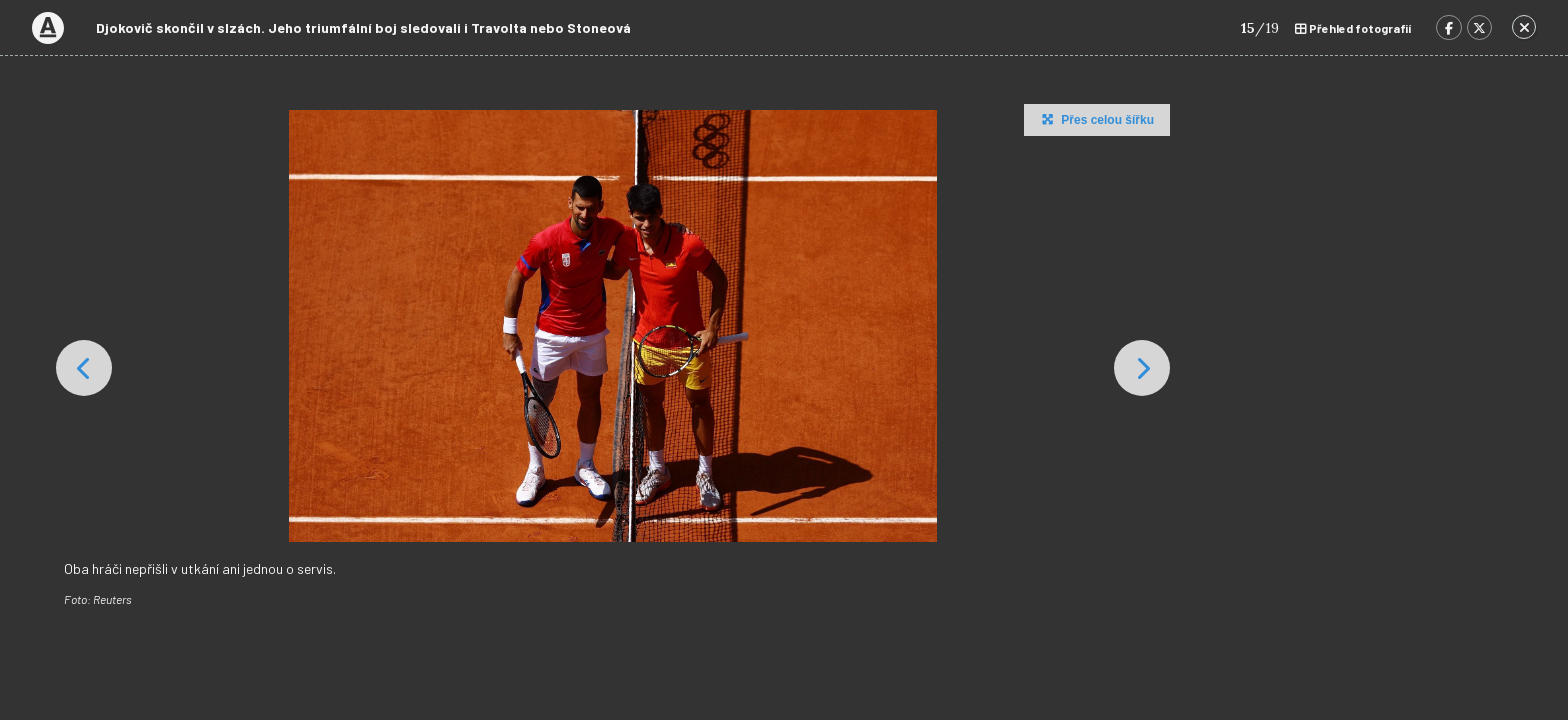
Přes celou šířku (1095, 119)
